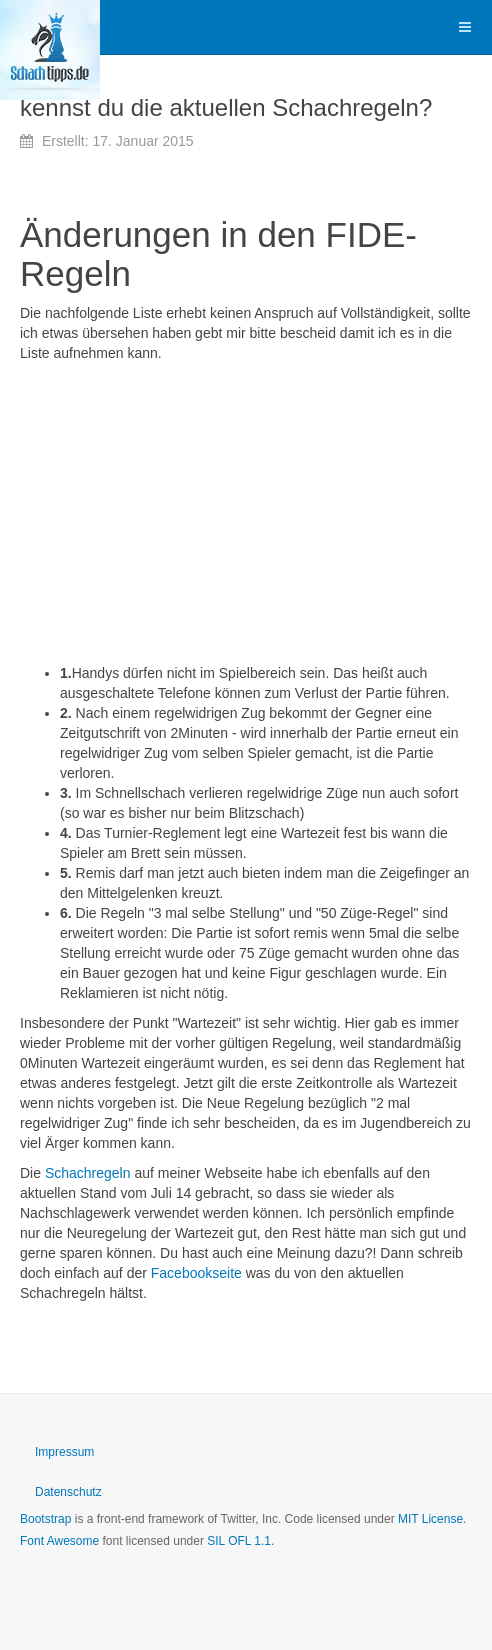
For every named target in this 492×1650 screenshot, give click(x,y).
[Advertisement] (246, 513)
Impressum (64, 1452)
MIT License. (432, 1519)
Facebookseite (196, 1273)
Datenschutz (68, 1492)
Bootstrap (45, 1519)
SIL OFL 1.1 (239, 1541)
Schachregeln (88, 1173)
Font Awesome (59, 1541)
